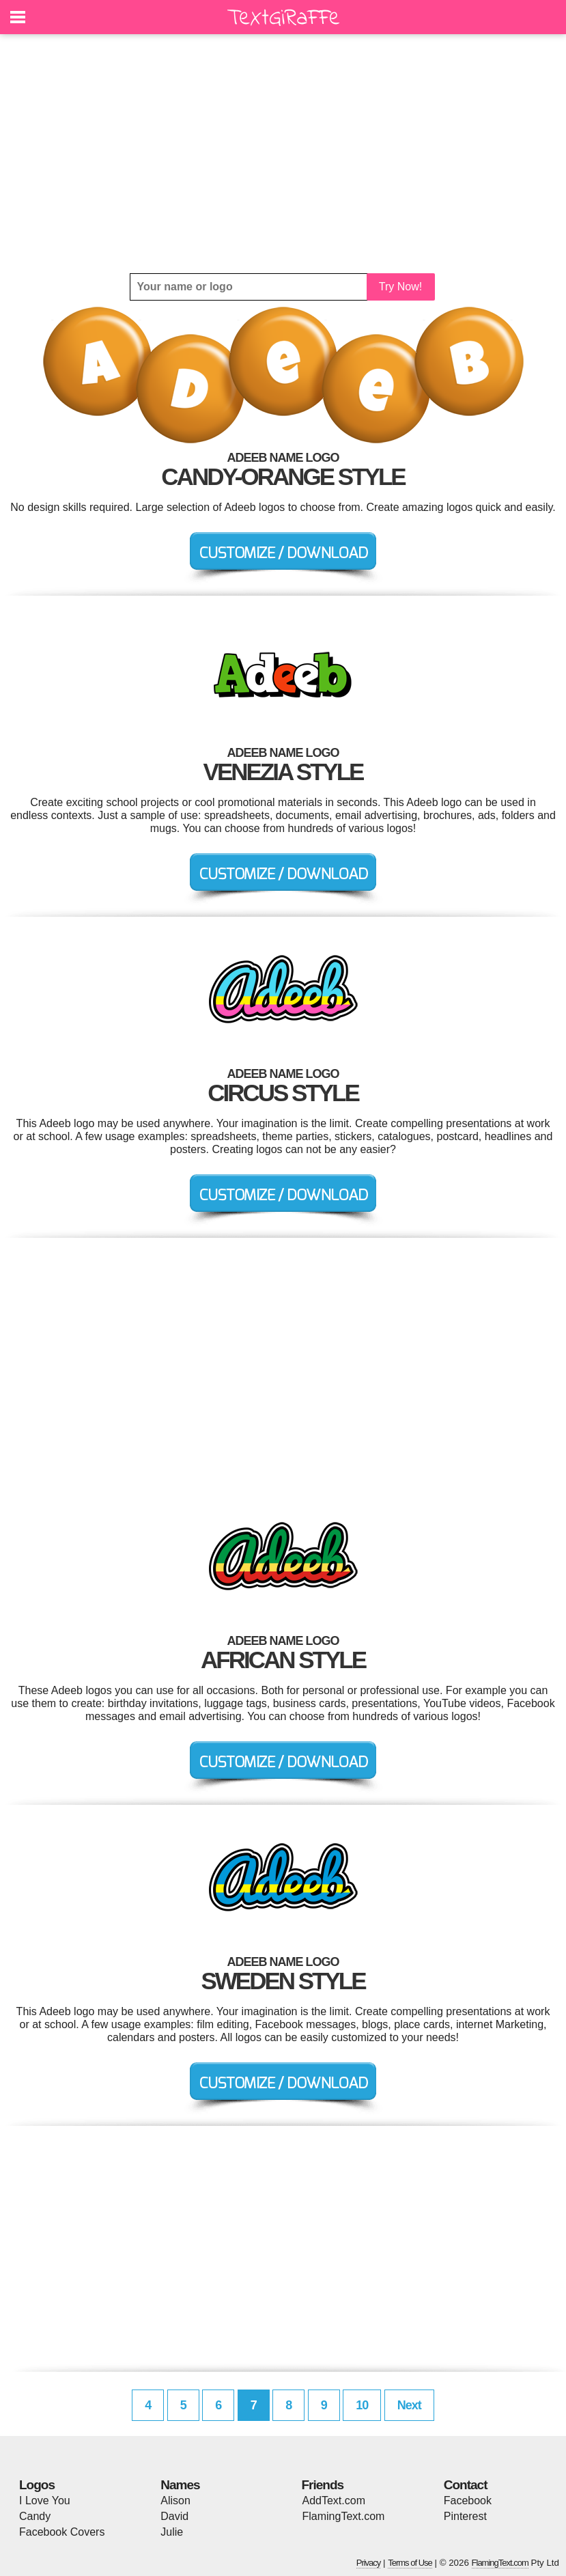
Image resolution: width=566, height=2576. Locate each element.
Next (409, 2405)
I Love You (44, 2500)
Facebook (468, 2500)
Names (179, 2485)
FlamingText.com (343, 2516)
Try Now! (400, 286)
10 (362, 2405)
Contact (465, 2485)
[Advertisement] (283, 153)
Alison (175, 2500)
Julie (171, 2532)
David (174, 2516)
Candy (35, 2516)
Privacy (368, 2563)
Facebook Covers (61, 2532)
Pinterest (465, 2516)
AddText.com (333, 2500)
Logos (37, 2485)
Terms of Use (410, 2563)
